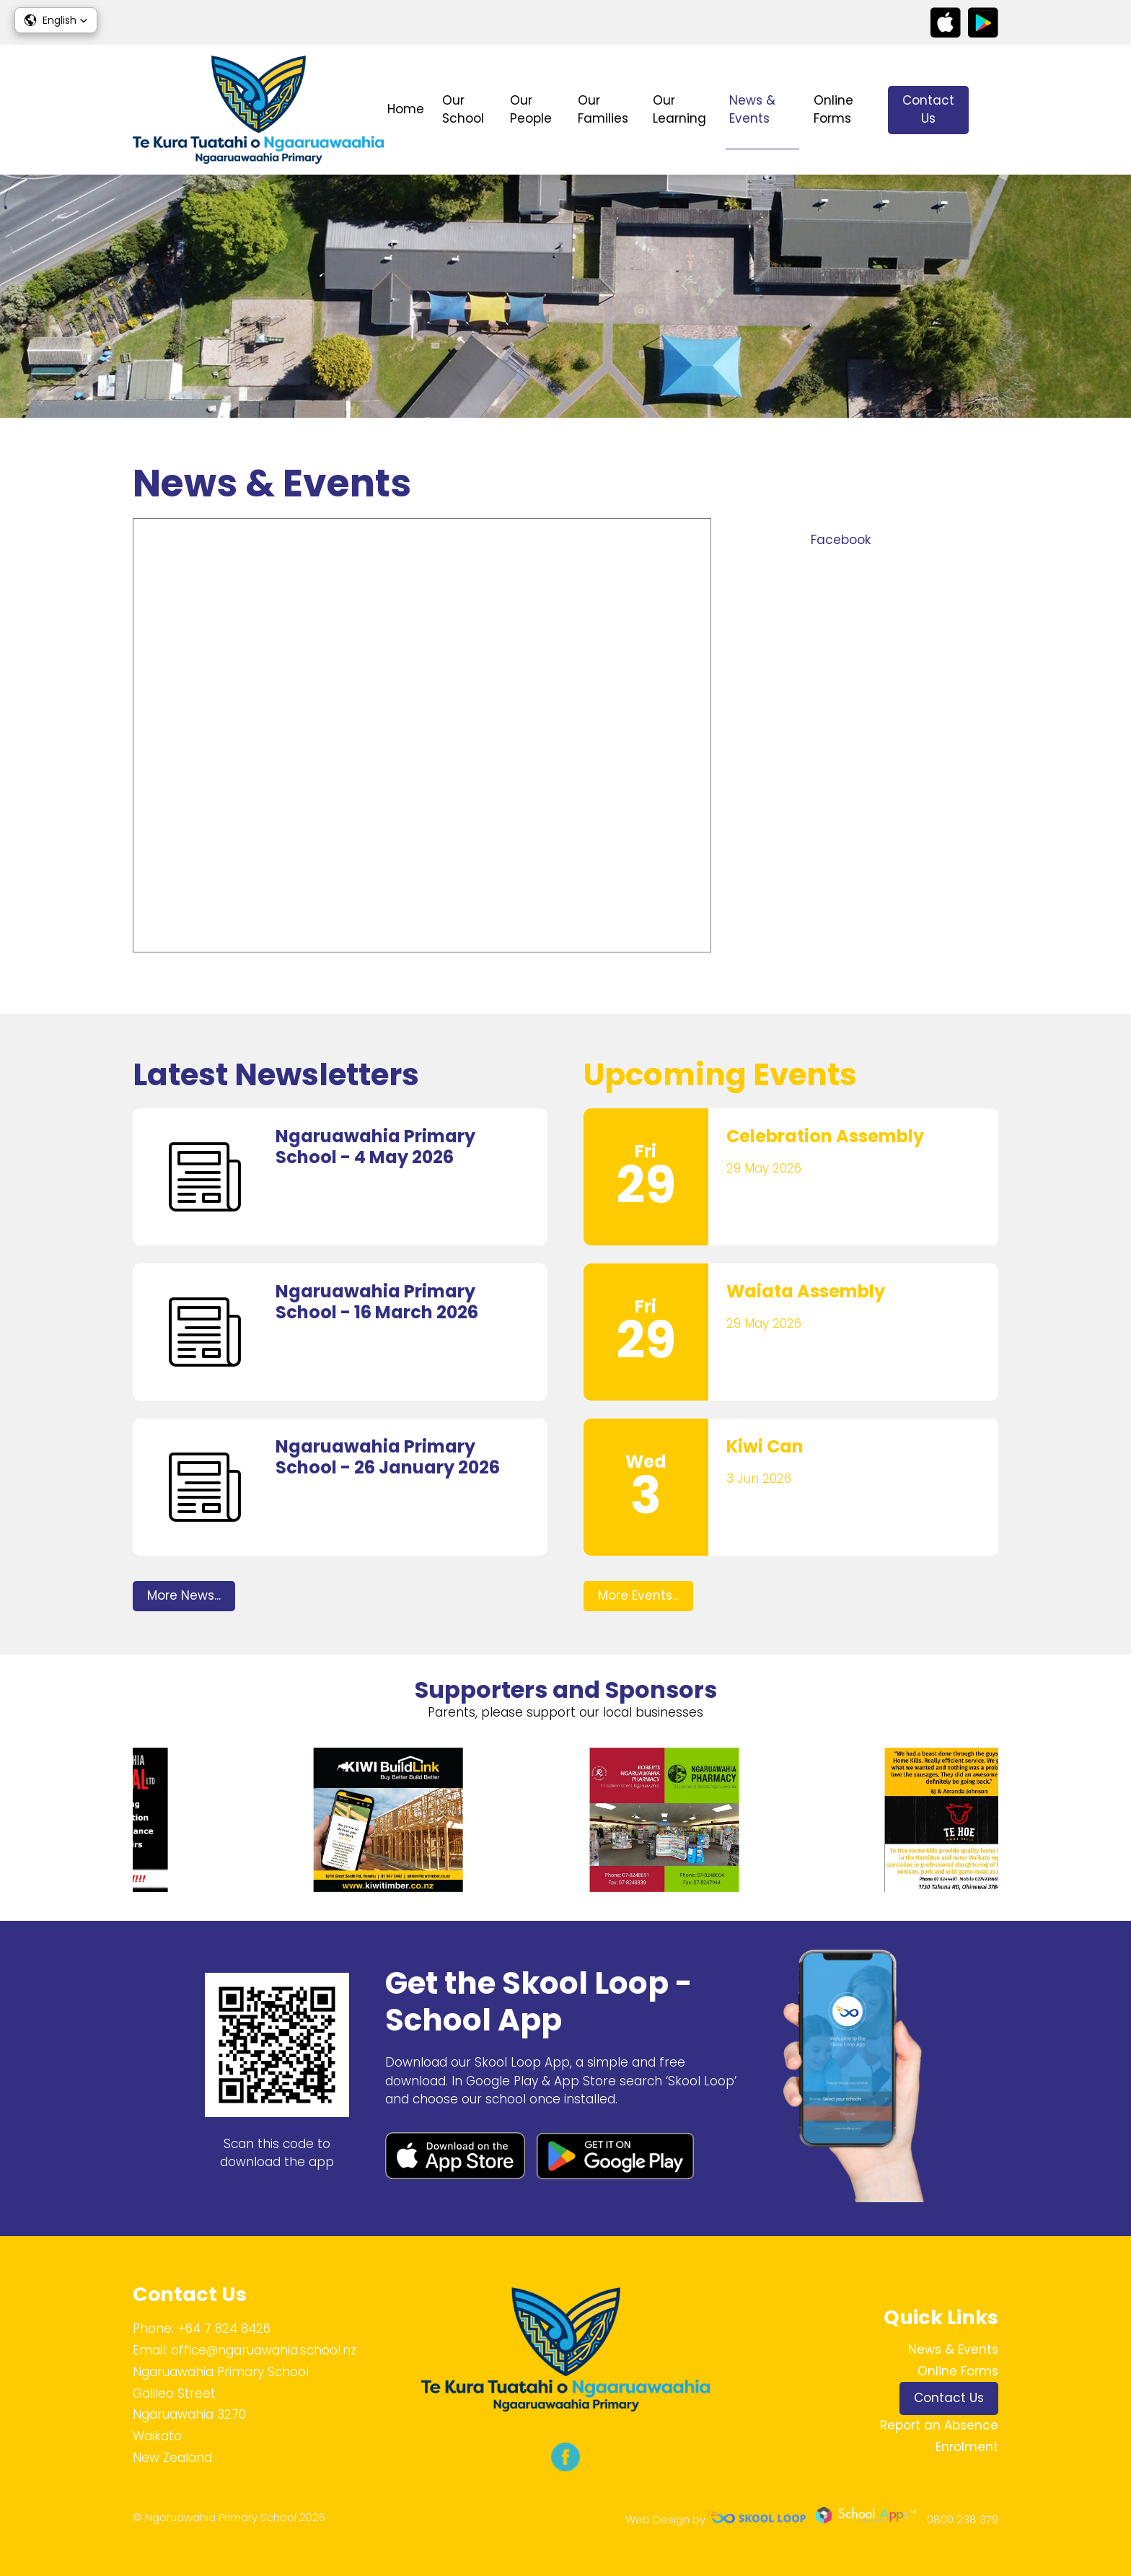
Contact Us (928, 110)
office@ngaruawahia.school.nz (263, 2350)
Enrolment (967, 2446)
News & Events (752, 110)
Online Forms (833, 110)
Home (405, 109)
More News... (184, 1595)
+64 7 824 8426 (223, 2328)
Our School (463, 110)
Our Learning (679, 110)
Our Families (603, 110)
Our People (531, 110)
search (990, 110)
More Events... (638, 1595)
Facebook (841, 539)
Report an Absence (939, 2425)
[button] (56, 20)
